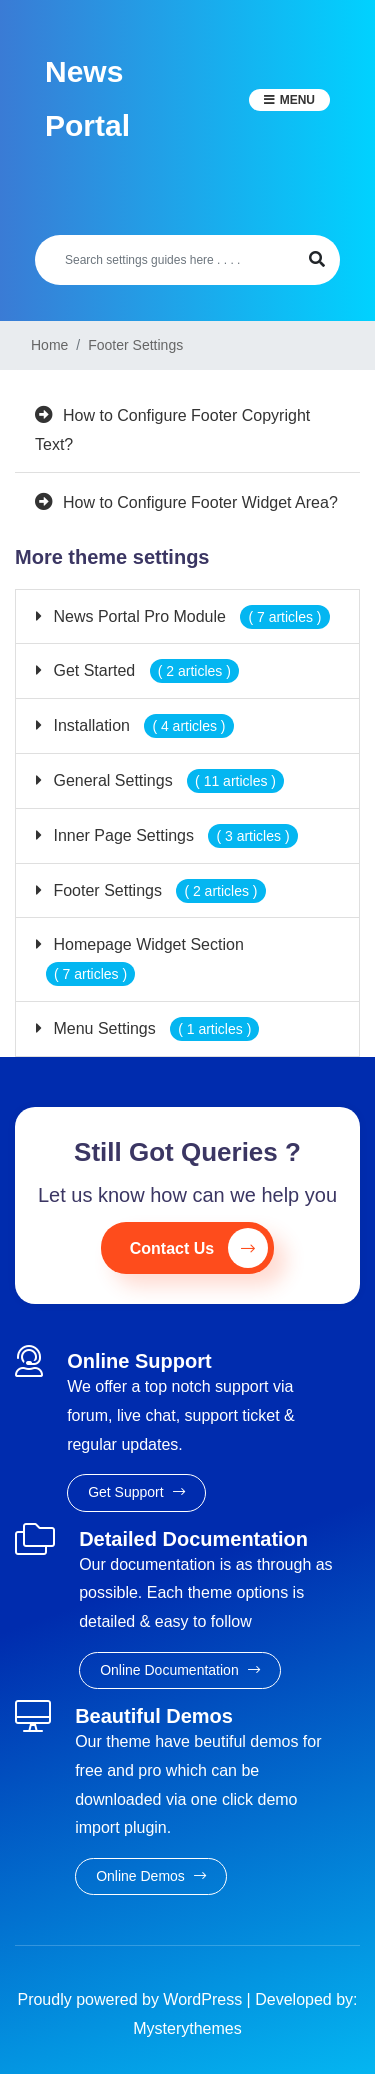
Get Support (136, 1492)
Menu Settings (154, 1028)
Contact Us (199, 1248)
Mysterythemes (187, 2028)
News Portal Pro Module (189, 616)
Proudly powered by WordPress (131, 1999)
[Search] (164, 260)
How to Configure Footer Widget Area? (200, 502)
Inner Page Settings (173, 835)
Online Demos (151, 1876)
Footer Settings (157, 890)
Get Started (144, 670)
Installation (141, 725)
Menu (297, 100)
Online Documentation (179, 1670)
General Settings (166, 780)
